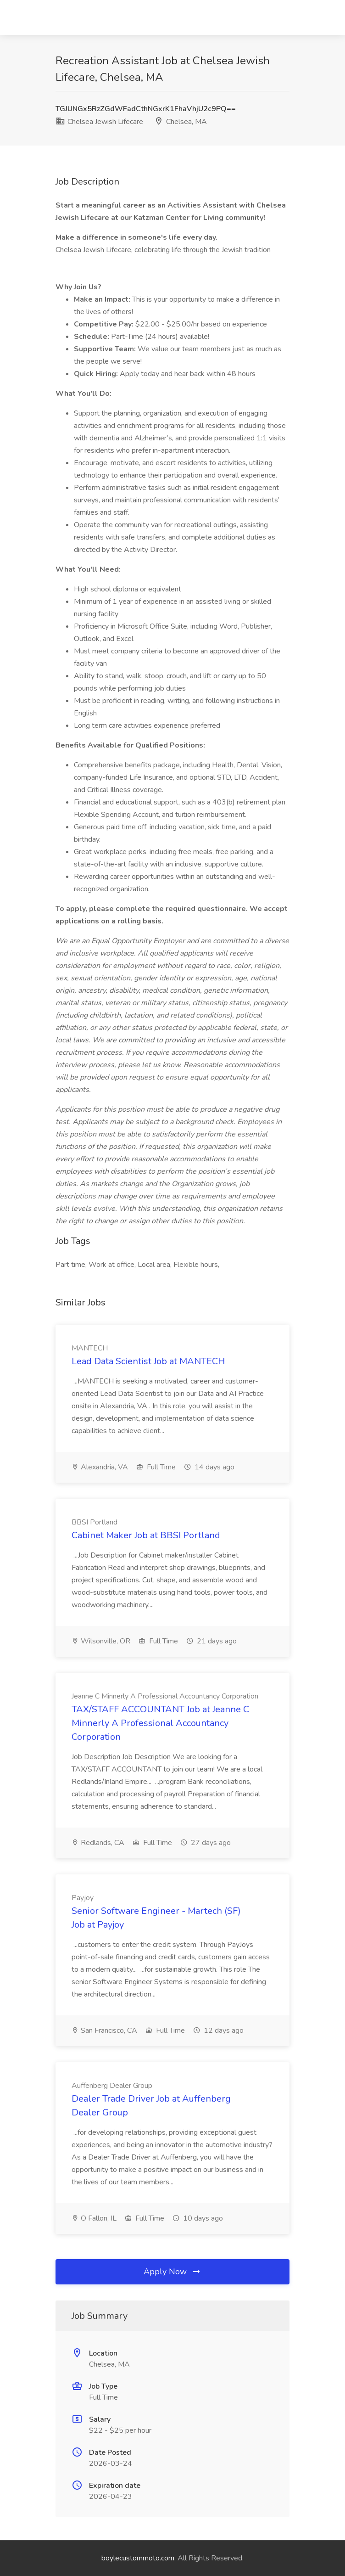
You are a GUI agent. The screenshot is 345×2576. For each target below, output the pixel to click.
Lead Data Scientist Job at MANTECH (148, 1361)
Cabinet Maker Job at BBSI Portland (146, 1535)
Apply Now (172, 2271)
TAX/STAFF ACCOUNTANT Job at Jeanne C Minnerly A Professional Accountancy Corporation (160, 1723)
